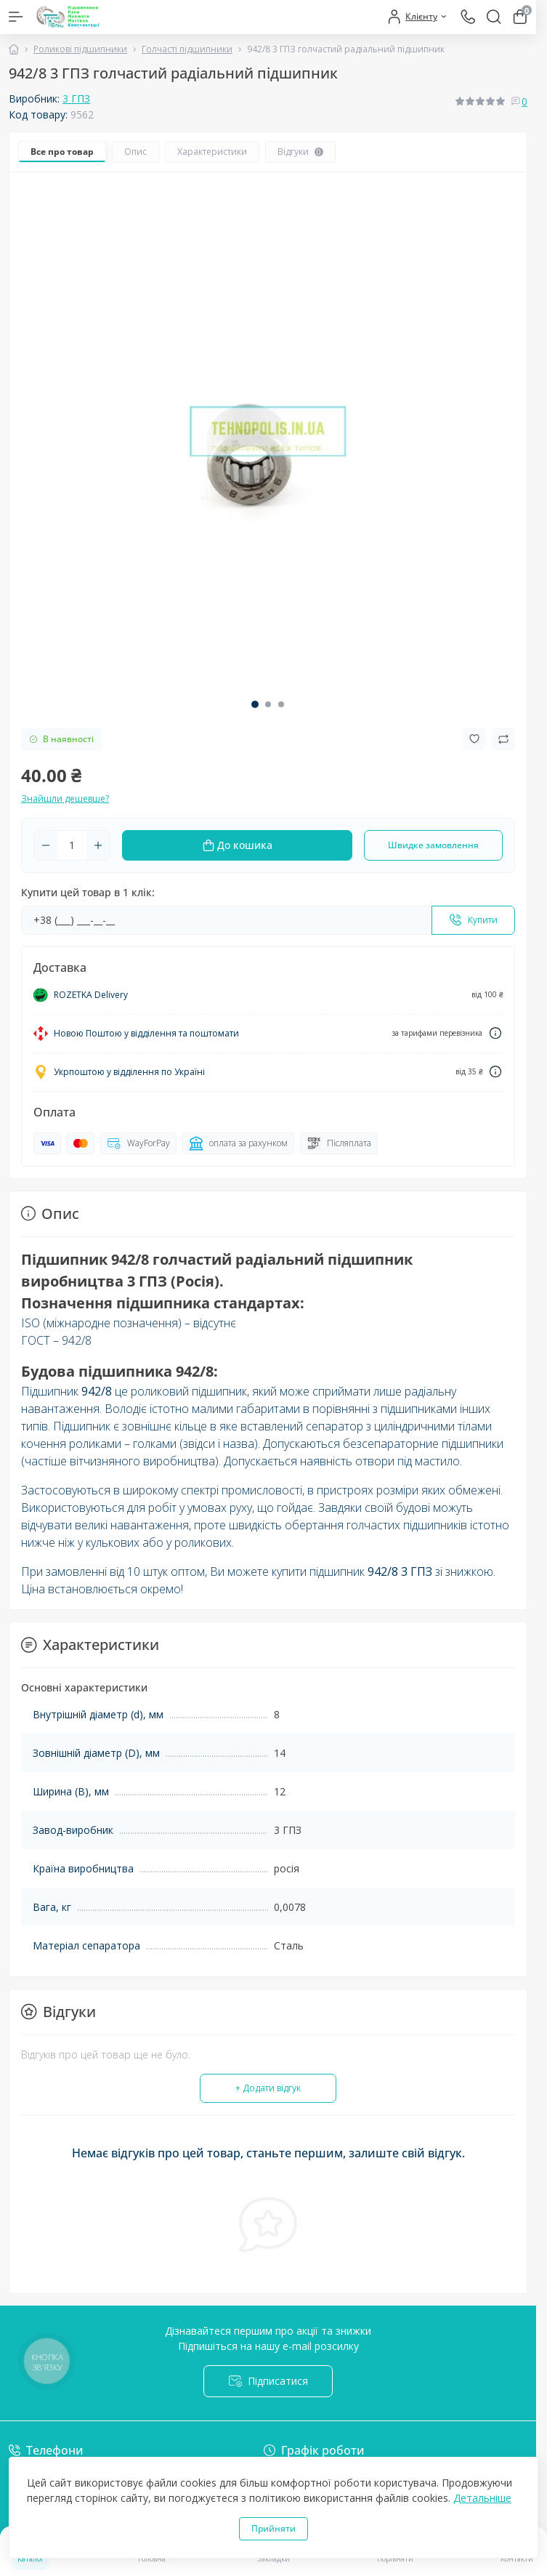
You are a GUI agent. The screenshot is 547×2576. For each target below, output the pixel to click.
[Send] (473, 920)
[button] (255, 704)
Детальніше (482, 2498)
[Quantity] (71, 845)
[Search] (494, 16)
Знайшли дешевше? (65, 798)
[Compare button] (503, 739)
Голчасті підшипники (187, 49)
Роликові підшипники (80, 49)
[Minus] (45, 845)
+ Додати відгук (268, 2088)
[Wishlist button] (474, 739)
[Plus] (98, 845)
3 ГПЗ (76, 98)
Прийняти (273, 2528)
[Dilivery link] (495, 1033)
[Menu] (16, 17)
